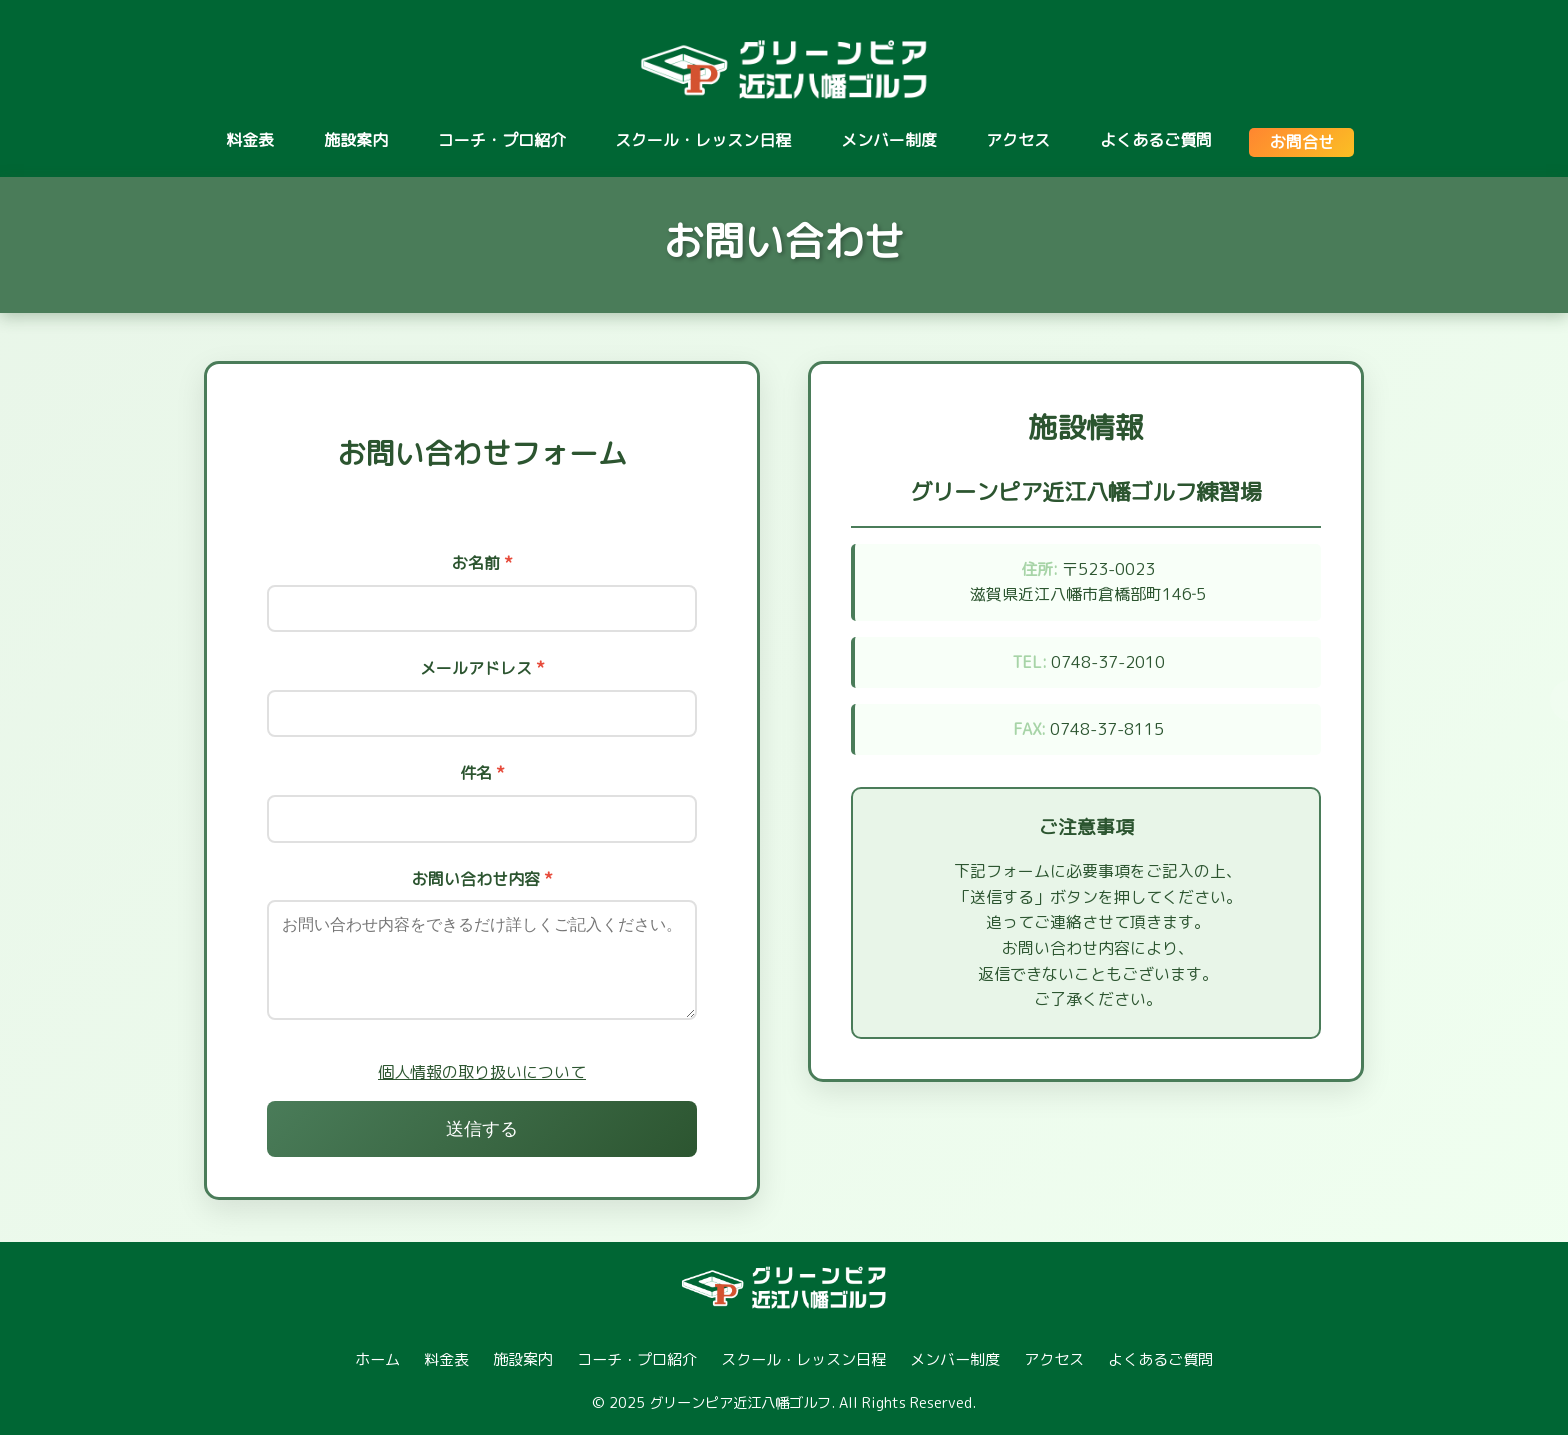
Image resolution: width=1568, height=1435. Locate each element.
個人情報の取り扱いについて (482, 1072)
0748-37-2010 (1108, 662)
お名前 (482, 563)
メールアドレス (482, 668)
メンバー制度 (889, 140)
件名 (482, 773)
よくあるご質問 (1156, 140)
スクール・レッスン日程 (703, 140)
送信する (482, 1129)
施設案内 (356, 140)
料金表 (250, 140)
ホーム (377, 1359)
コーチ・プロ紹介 (502, 140)
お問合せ (1302, 142)
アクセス (1018, 140)
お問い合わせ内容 (482, 879)
